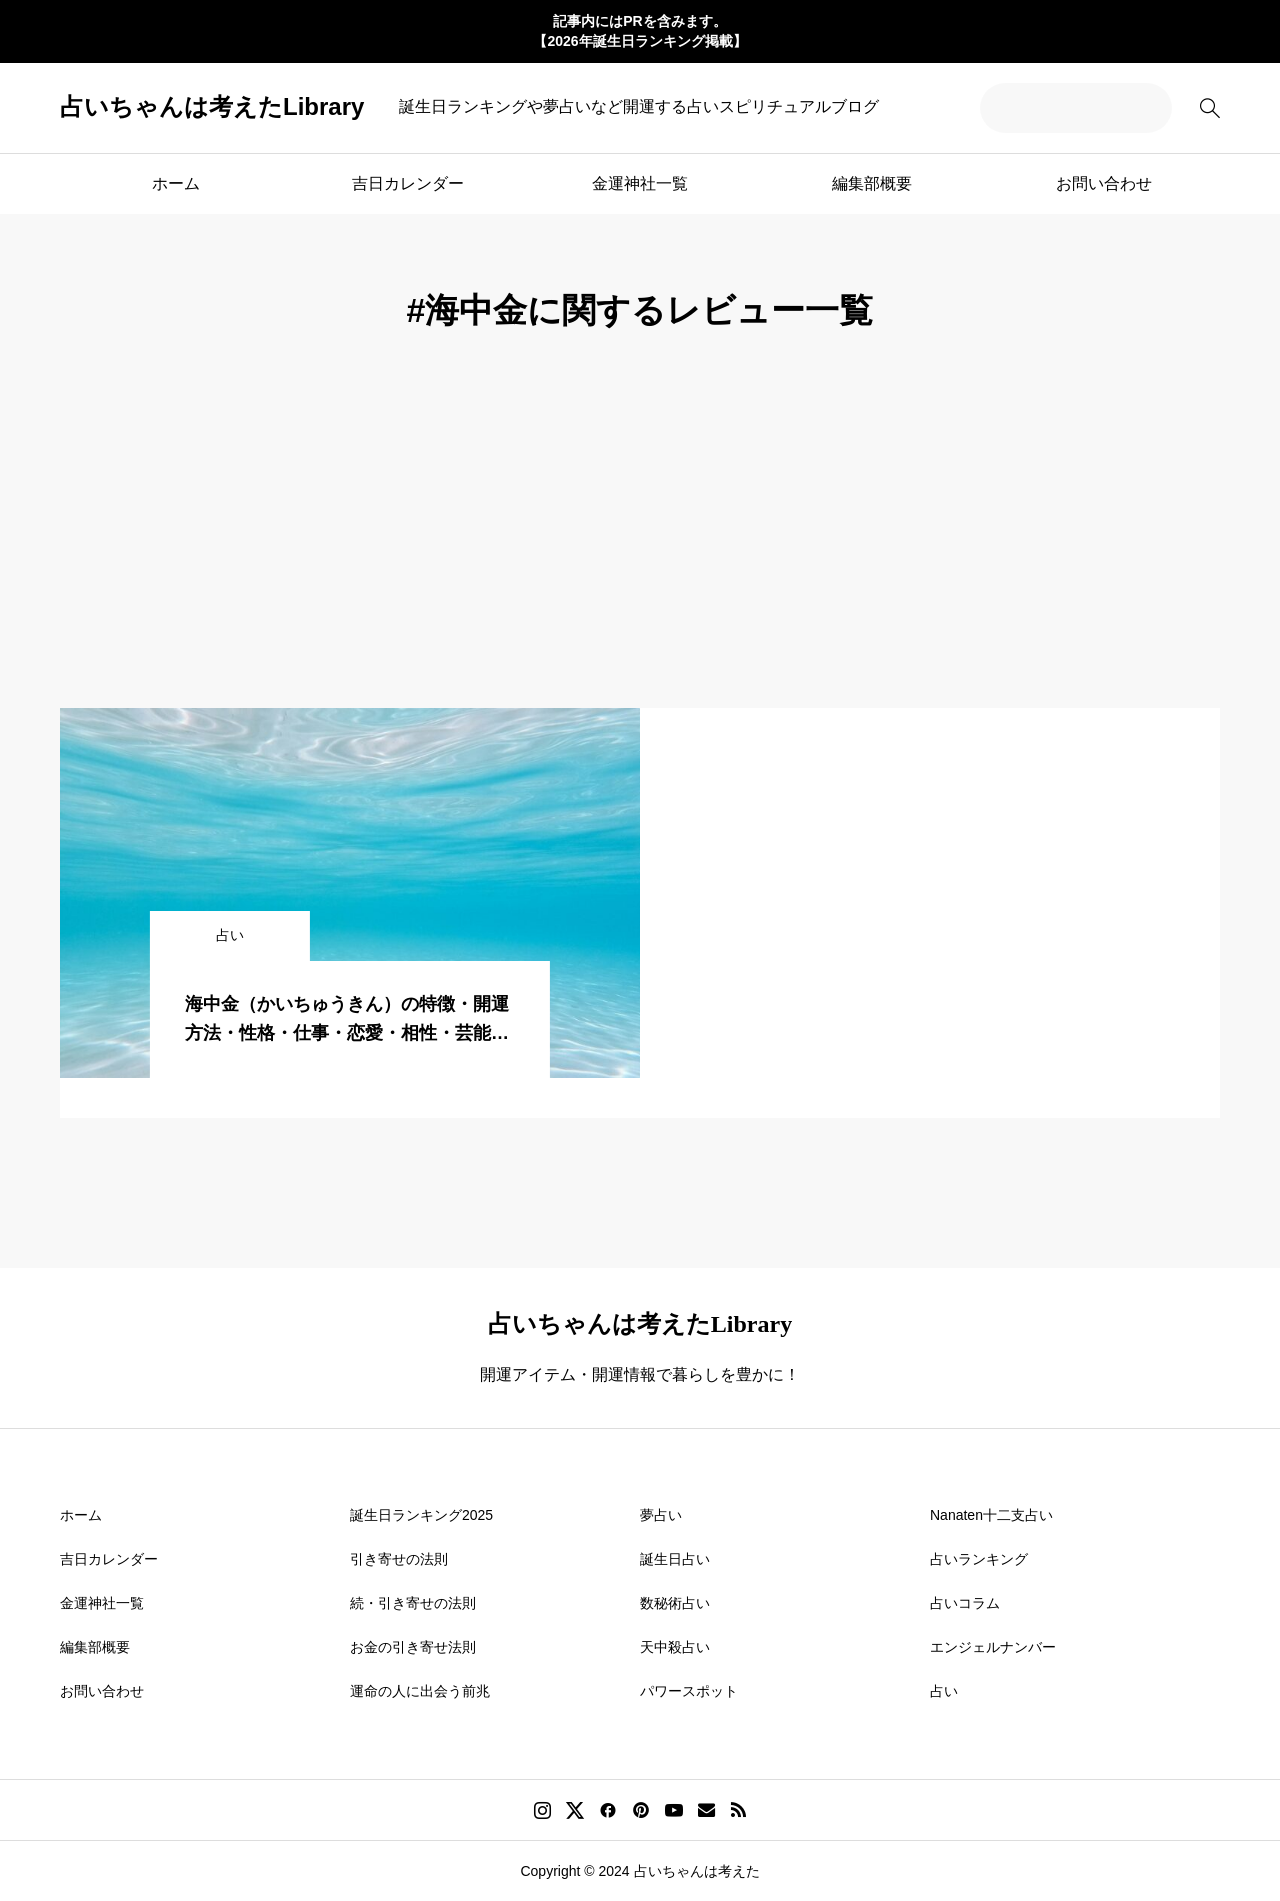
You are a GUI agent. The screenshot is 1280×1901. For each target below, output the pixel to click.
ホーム (176, 183)
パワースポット (689, 1691)
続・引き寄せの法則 (413, 1603)
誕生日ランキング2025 (421, 1515)
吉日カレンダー (408, 183)
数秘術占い (675, 1603)
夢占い (661, 1515)
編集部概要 (872, 183)
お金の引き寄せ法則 (413, 1647)
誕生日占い (675, 1559)
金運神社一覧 (640, 183)
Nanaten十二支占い (991, 1515)
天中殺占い (675, 1647)
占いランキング (979, 1559)
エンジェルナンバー (993, 1647)
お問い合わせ (1104, 183)
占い (944, 1691)
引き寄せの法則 (399, 1559)
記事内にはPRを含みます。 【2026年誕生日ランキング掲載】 (639, 31)
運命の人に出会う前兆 (420, 1691)
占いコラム (965, 1603)
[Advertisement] (640, 558)
